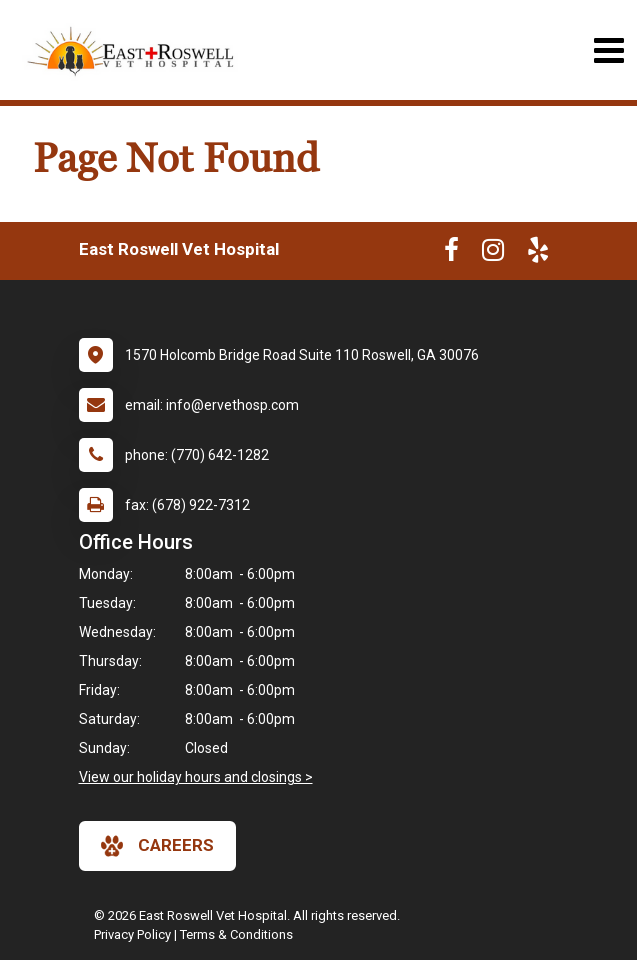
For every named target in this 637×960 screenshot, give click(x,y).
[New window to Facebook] (451, 254)
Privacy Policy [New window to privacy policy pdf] (132, 934)
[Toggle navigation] (608, 50)
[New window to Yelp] (538, 254)
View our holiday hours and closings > (196, 777)
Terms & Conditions (236, 934)
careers (157, 846)
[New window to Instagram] (493, 254)
